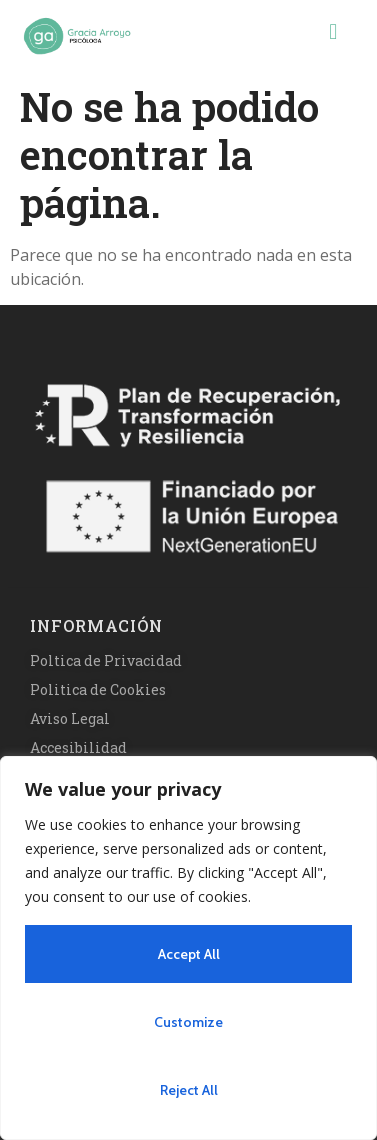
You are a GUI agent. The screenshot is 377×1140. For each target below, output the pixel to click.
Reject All (189, 1090)
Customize (188, 1022)
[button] (333, 30)
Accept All (189, 954)
